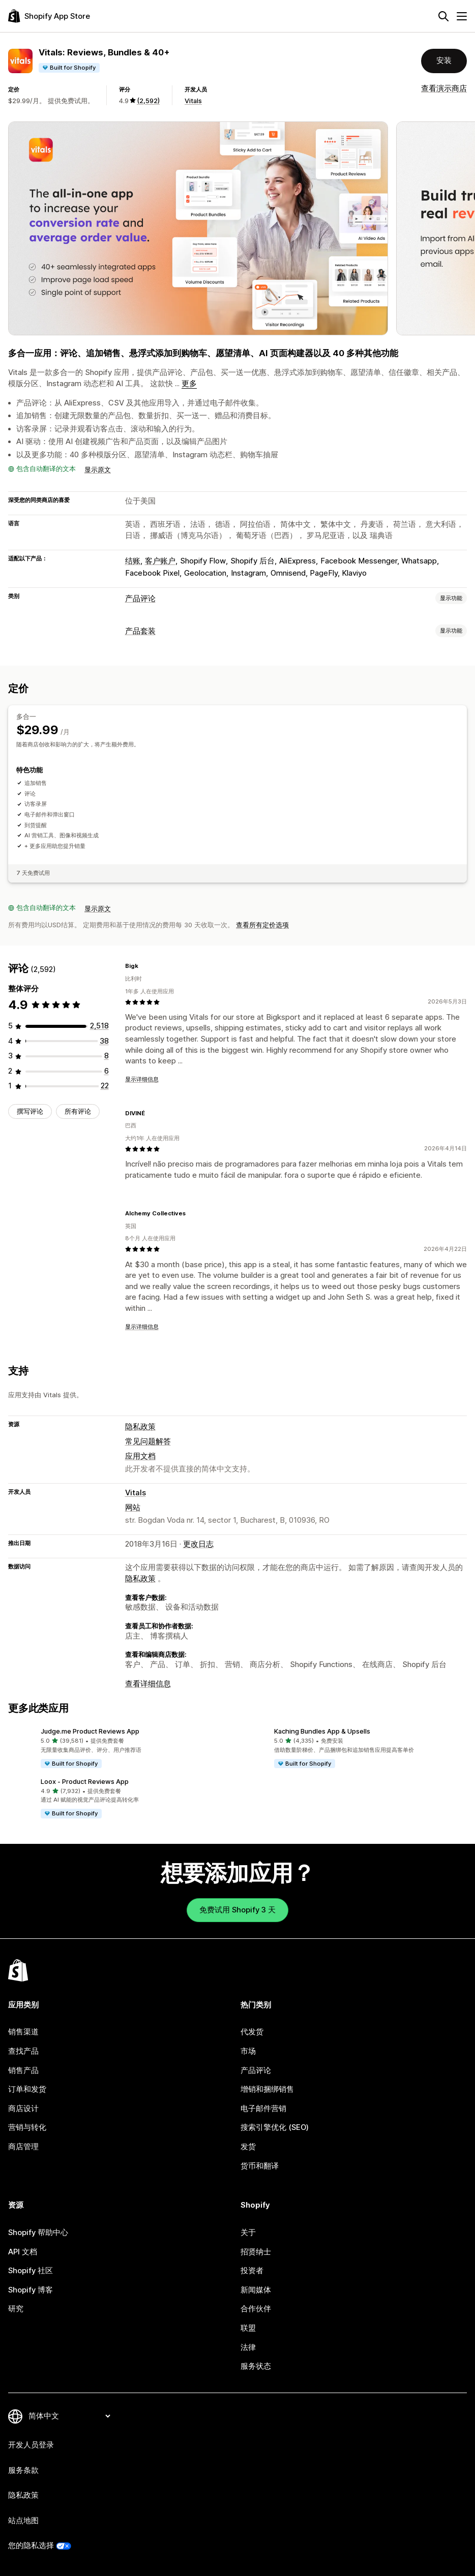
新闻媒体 (256, 2290)
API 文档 (22, 2251)
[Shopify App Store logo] (49, 16)
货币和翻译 (260, 2166)
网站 (132, 1507)
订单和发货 (27, 2089)
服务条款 (23, 2470)
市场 (248, 2051)
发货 (248, 2146)
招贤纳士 (256, 2251)
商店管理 (23, 2146)
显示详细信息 (142, 1079)
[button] (120, 1748)
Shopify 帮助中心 (38, 2232)
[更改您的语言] (69, 2416)
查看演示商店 (444, 88)
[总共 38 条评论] (104, 1041)
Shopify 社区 (30, 2270)
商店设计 (23, 2108)
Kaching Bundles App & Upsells (322, 1731)
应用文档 (140, 1456)
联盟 (248, 2328)
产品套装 (140, 631)
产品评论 (140, 598)
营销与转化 (27, 2127)
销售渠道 (23, 2031)
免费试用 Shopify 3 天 (237, 1909)
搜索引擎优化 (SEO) (275, 2127)
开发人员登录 (31, 2444)
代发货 (252, 2031)
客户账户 (160, 561)
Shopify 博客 (30, 2290)
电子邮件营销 (263, 2108)
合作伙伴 (256, 2308)
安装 (444, 60)
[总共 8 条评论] (106, 1055)
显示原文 (97, 469)
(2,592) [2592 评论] (148, 101)
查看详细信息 (148, 1683)
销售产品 (23, 2070)
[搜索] (443, 16)
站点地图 (23, 2520)
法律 (248, 2347)
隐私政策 (140, 1426)
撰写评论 (30, 1111)
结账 (132, 561)
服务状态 (256, 2366)
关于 (248, 2232)
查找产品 (23, 2051)
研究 (15, 2308)
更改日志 (198, 1544)
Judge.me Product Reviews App (90, 1731)
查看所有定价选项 (262, 925)
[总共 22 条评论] (105, 1085)
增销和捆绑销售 (267, 2089)
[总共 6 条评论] (106, 1071)
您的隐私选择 (31, 2545)
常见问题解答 (148, 1441)
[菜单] (462, 16)
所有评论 (78, 1111)
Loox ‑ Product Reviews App (85, 1781)
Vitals (193, 101)
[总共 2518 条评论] (99, 1025)
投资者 (252, 2270)
